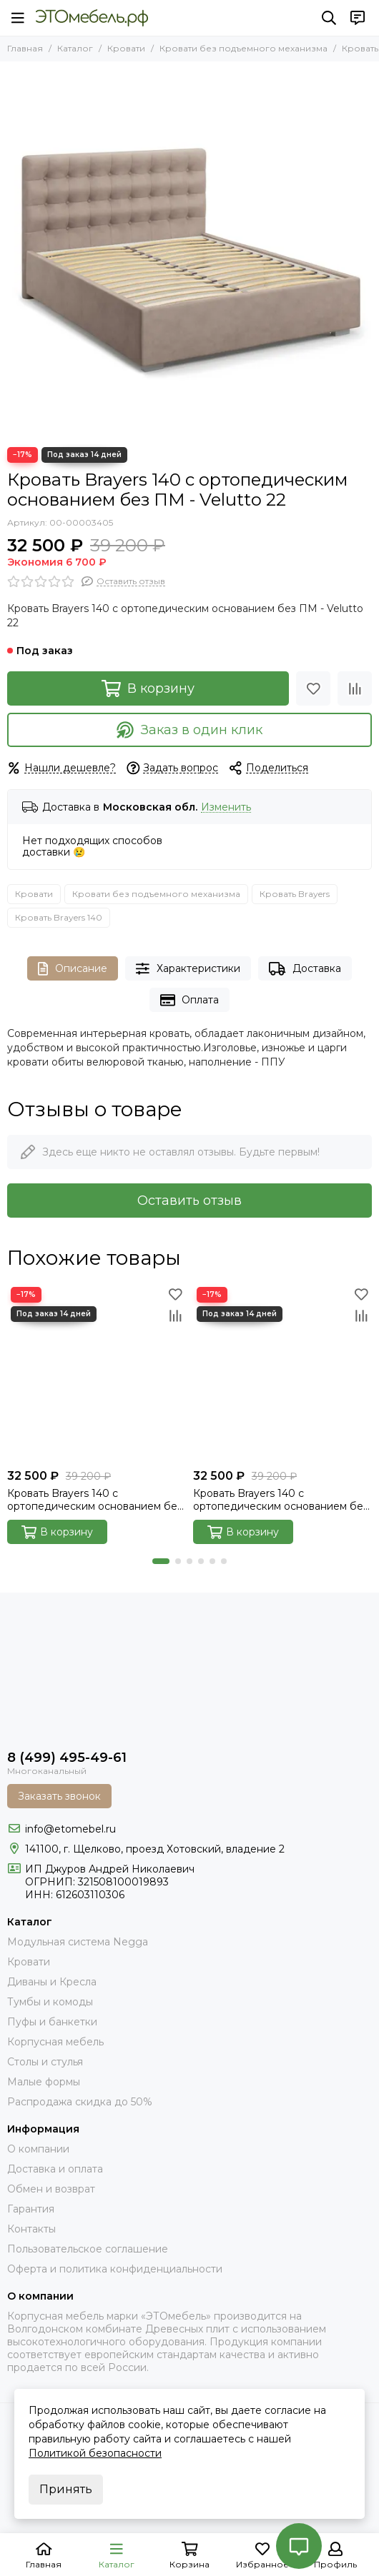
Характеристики (188, 969)
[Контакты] (357, 18)
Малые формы (43, 2081)
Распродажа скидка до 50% (79, 2101)
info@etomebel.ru (70, 1829)
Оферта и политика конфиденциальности (114, 2268)
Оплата (190, 1000)
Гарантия (30, 2208)
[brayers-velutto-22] (189, 251)
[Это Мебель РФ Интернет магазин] (92, 17)
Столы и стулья (45, 2061)
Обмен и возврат (51, 2188)
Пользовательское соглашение (87, 2248)
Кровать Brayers (295, 893)
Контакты (31, 2228)
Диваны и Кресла (52, 1981)
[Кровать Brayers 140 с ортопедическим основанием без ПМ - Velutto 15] (282, 1372)
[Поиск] (329, 18)
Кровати (126, 48)
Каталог (75, 48)
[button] (160, 1561)
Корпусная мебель (55, 2041)
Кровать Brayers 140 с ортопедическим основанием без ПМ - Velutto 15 (280, 1500)
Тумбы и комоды (50, 2001)
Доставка (305, 969)
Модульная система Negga (77, 1941)
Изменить (226, 807)
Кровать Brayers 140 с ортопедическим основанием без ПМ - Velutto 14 (94, 1500)
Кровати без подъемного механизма (243, 48)
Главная (25, 48)
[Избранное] (313, 688)
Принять (65, 2489)
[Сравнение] (355, 688)
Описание (72, 969)
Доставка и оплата (55, 2168)
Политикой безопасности (95, 2453)
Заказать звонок (59, 1796)
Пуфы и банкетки (52, 2021)
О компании (38, 2149)
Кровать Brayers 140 (58, 917)
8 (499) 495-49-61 (67, 1757)
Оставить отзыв (189, 1200)
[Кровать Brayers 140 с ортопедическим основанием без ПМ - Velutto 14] (96, 1372)
